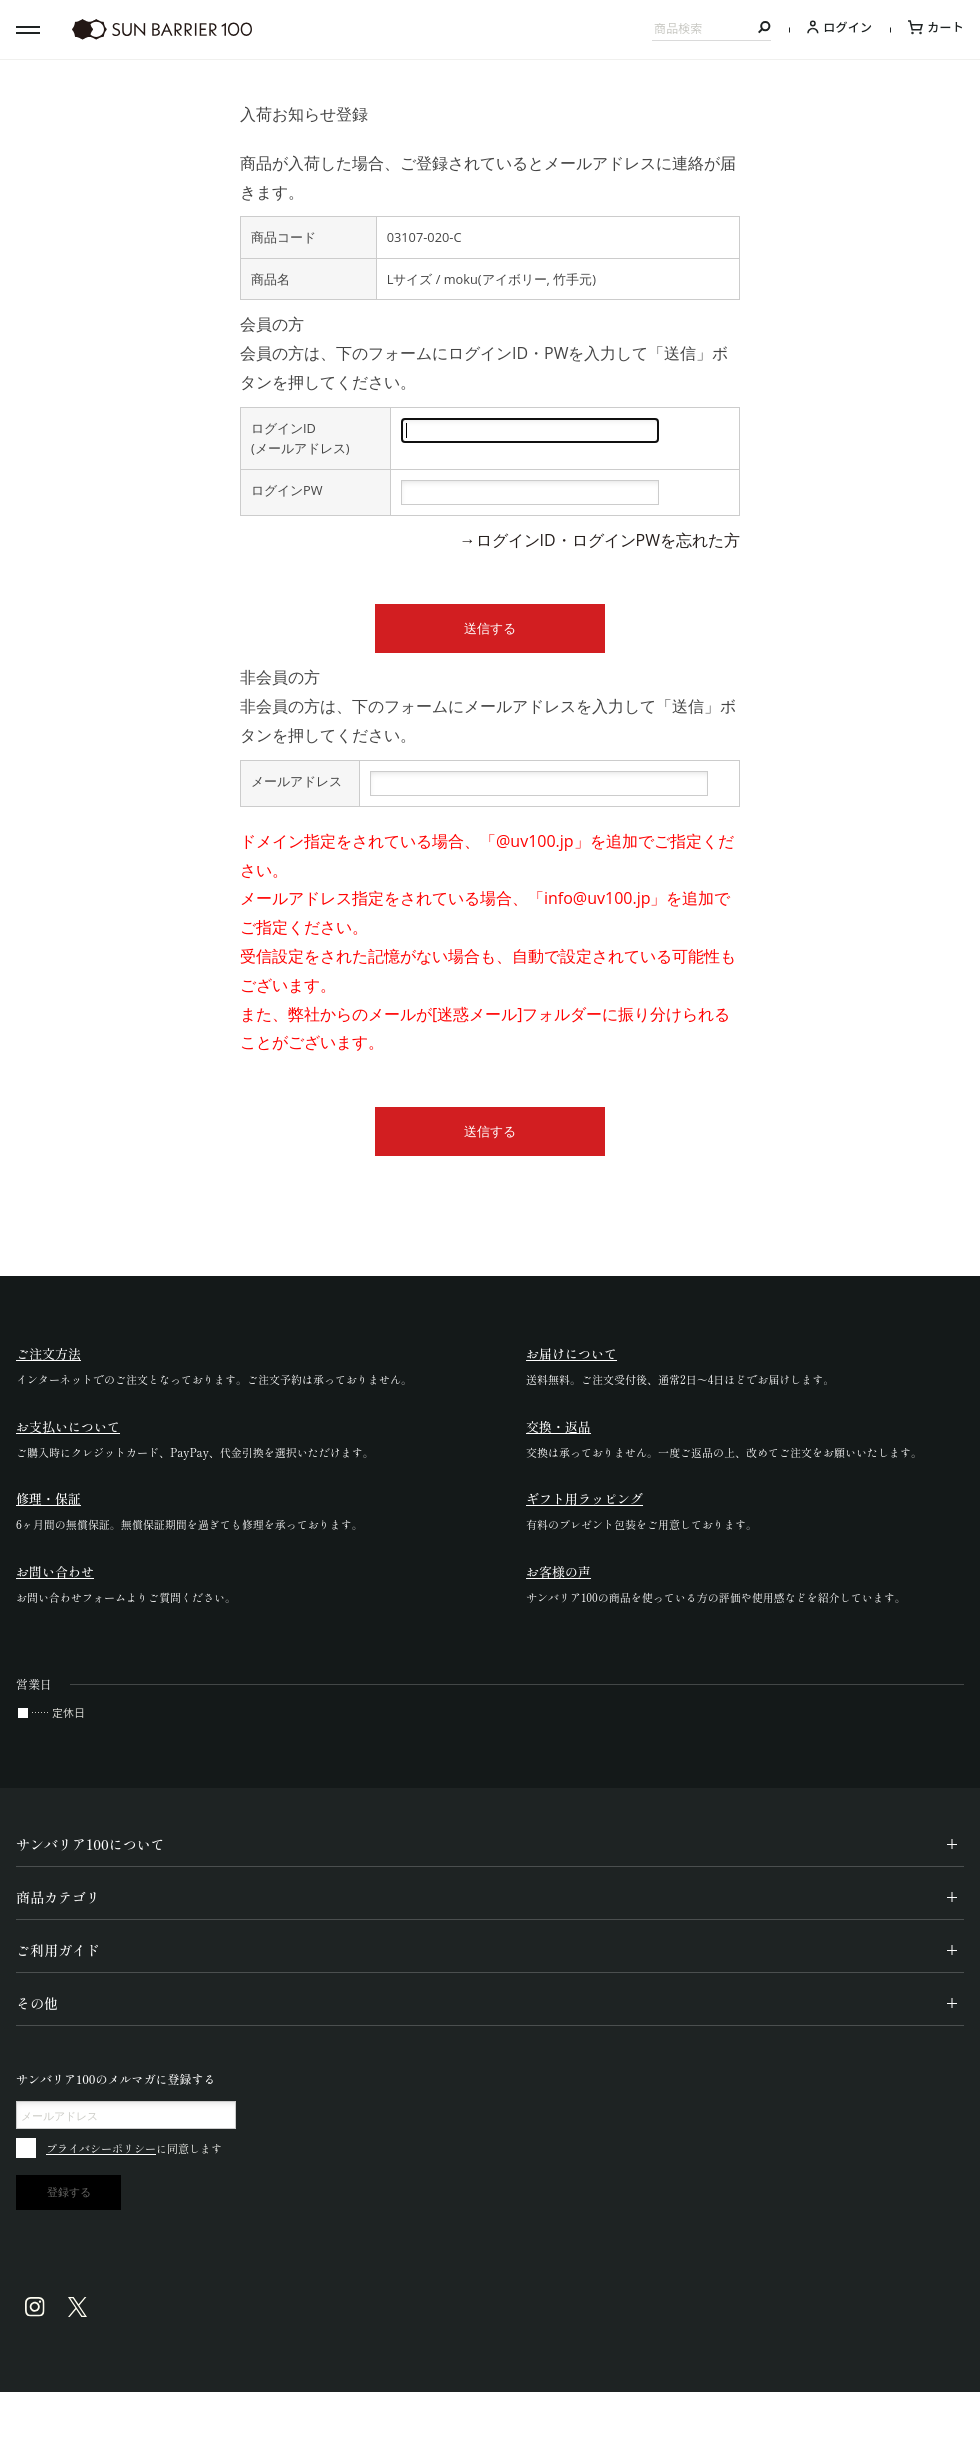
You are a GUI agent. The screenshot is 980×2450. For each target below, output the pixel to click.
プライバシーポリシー (101, 2148)
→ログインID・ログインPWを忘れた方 (600, 540)
